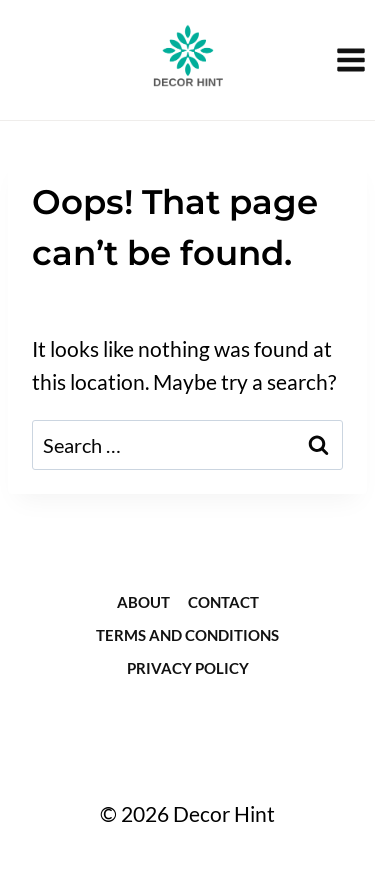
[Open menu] (350, 59)
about (143, 602)
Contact (223, 602)
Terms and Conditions (187, 635)
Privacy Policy (188, 668)
